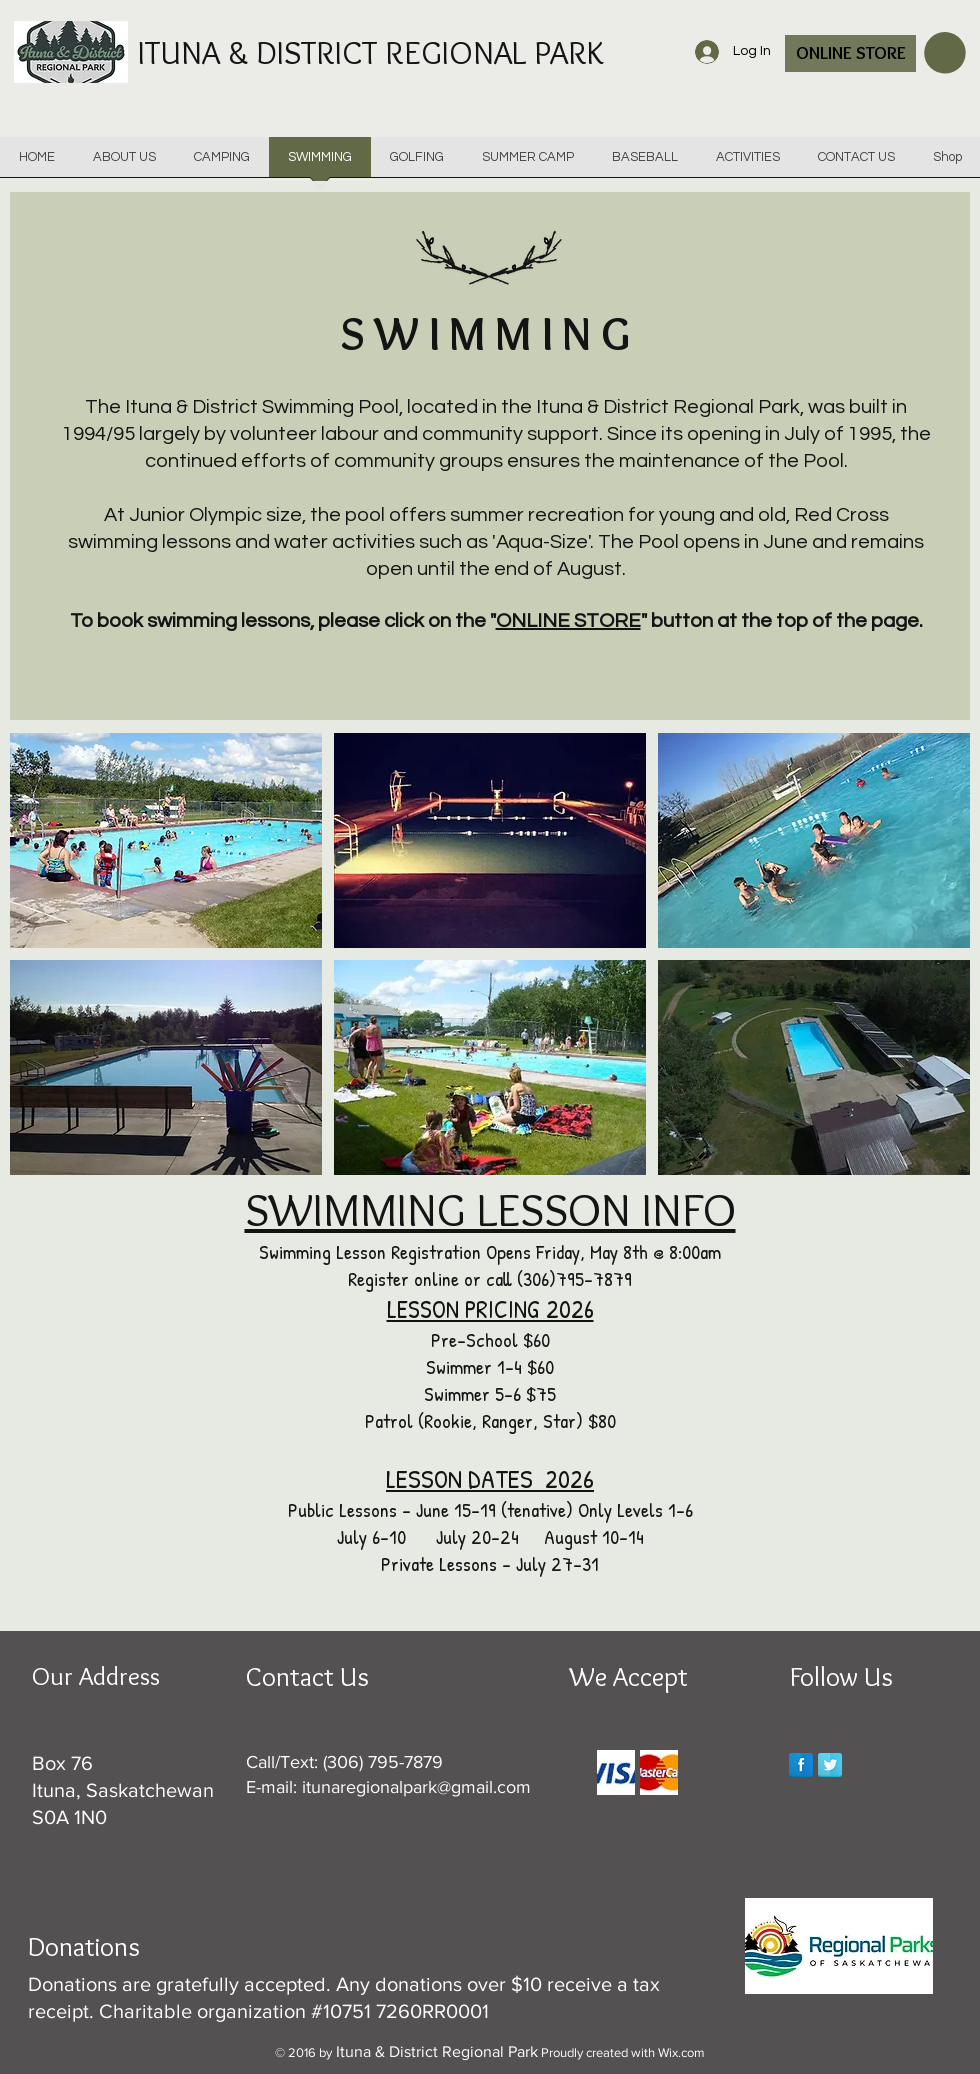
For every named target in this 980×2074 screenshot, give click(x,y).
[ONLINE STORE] (850, 53)
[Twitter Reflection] (830, 1765)
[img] (616, 1772)
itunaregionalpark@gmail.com (416, 1787)
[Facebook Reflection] (801, 1765)
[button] (945, 53)
